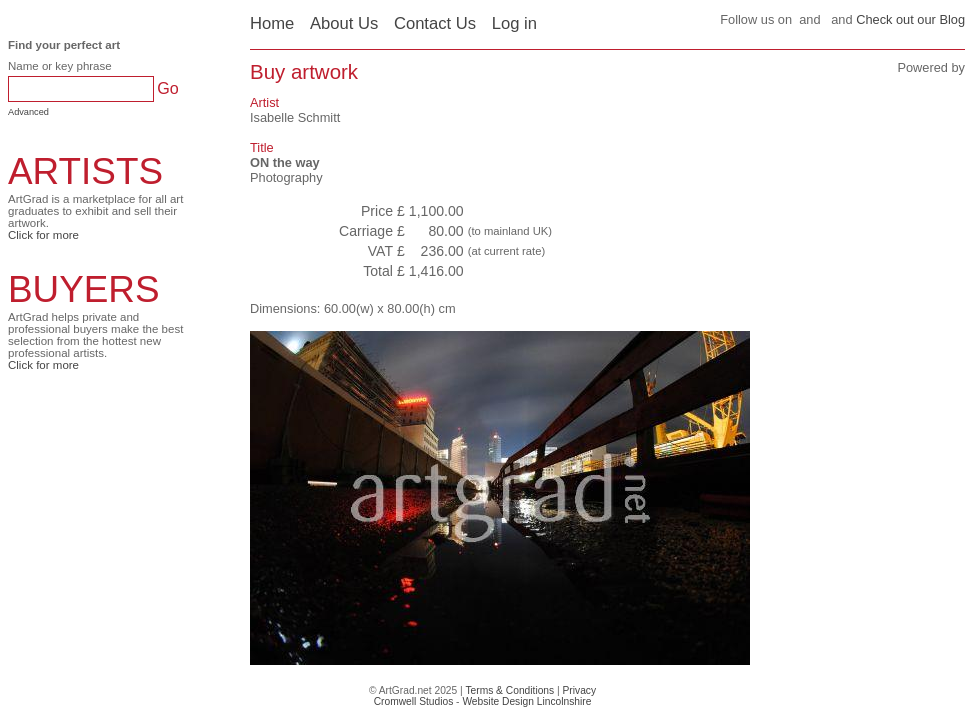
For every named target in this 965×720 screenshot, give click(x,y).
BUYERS (84, 289)
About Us (344, 23)
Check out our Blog (910, 19)
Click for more (43, 235)
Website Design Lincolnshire (526, 701)
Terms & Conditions (509, 690)
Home (272, 23)
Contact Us (435, 23)
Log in (514, 23)
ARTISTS (85, 171)
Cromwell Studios (414, 701)
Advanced (28, 112)
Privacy (580, 690)
